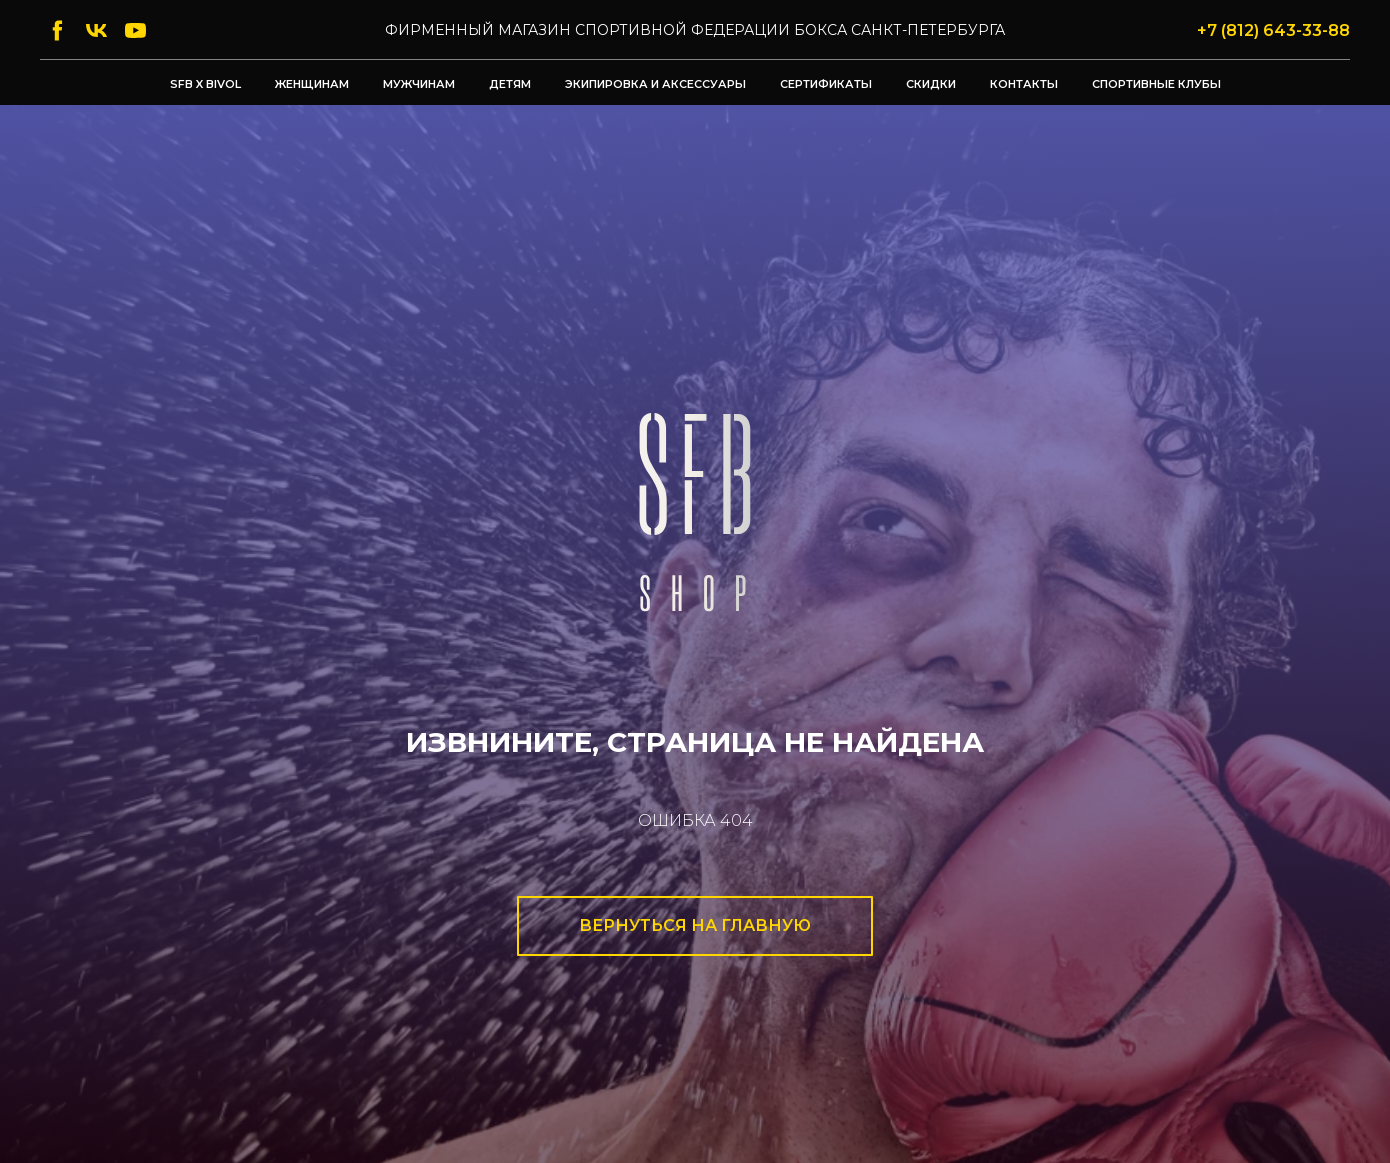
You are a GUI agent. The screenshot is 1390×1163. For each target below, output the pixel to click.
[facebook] (57, 30)
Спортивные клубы (1156, 84)
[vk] (96, 30)
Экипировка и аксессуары (655, 84)
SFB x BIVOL (205, 84)
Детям (510, 84)
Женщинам (312, 84)
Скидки (931, 84)
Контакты (1024, 84)
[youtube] (135, 30)
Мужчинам (419, 84)
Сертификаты (826, 84)
